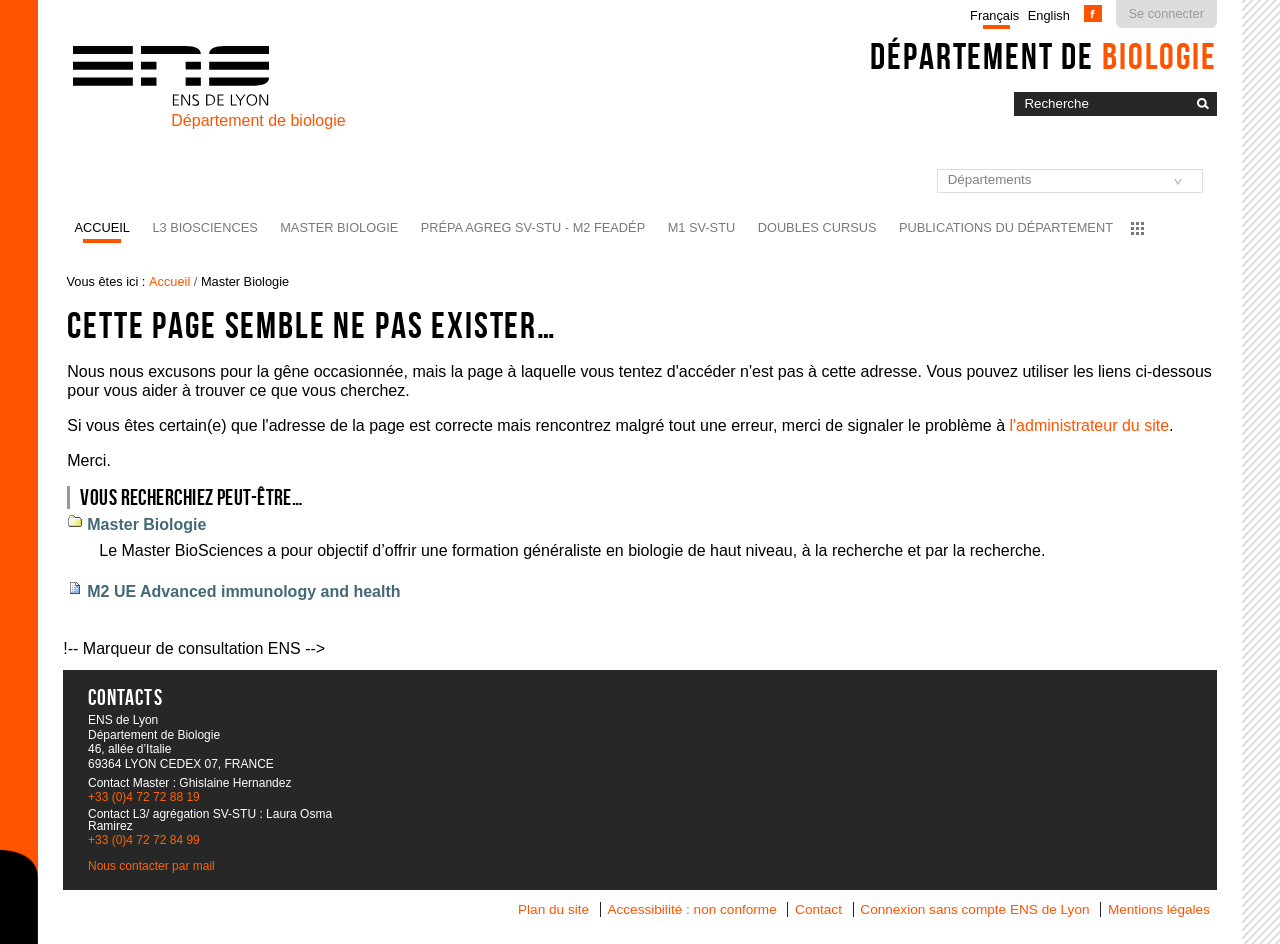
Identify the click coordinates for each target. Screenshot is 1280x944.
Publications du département (1006, 227)
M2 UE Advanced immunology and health (243, 591)
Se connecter (1166, 13)
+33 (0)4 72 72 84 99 (144, 840)
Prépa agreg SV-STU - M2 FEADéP (533, 227)
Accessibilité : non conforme (691, 909)
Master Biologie (339, 227)
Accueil (102, 227)
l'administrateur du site (1089, 425)
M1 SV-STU (702, 227)
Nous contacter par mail (151, 866)
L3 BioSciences (204, 227)
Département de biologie (258, 120)
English (1049, 15)
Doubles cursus (817, 227)
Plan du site (553, 909)
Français (994, 15)
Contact (818, 909)
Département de (1043, 56)
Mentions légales (1159, 909)
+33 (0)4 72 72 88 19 (144, 797)
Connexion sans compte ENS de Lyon (974, 909)
